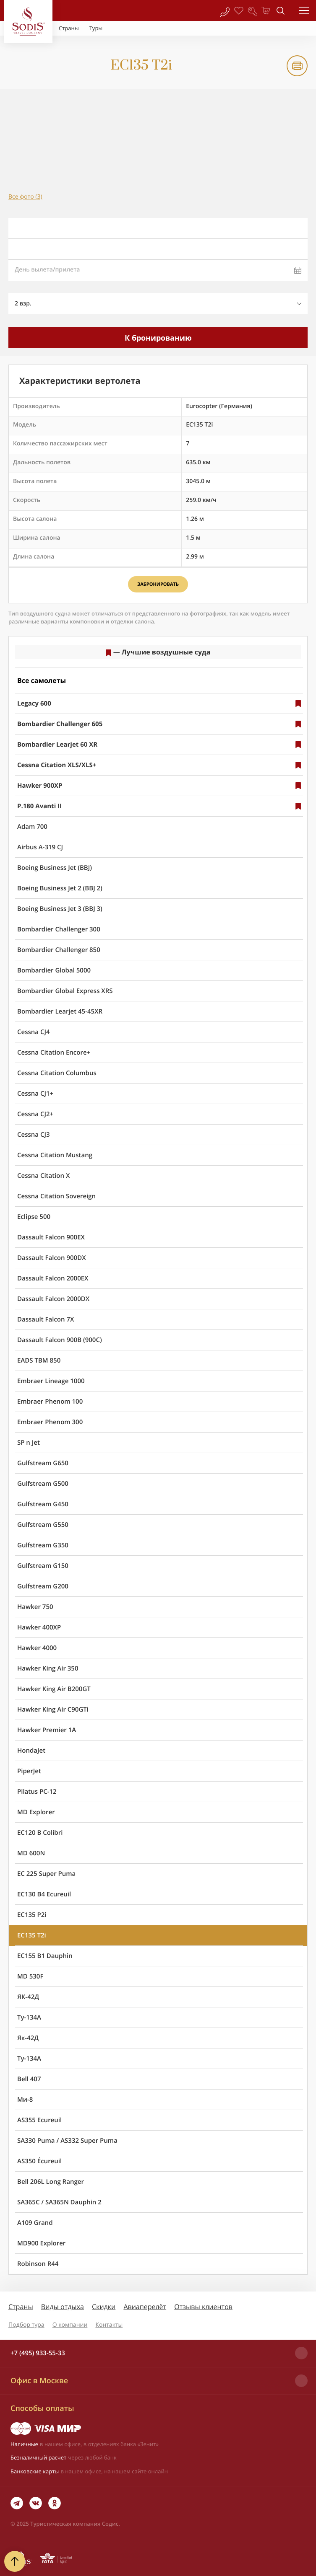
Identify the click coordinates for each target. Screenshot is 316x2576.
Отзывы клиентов (203, 2306)
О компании (70, 2325)
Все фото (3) (25, 197)
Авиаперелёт (144, 2306)
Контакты (109, 2325)
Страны (20, 2306)
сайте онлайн (150, 2471)
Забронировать (158, 584)
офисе (93, 2471)
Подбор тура (26, 2325)
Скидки (103, 2306)
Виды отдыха (62, 2306)
